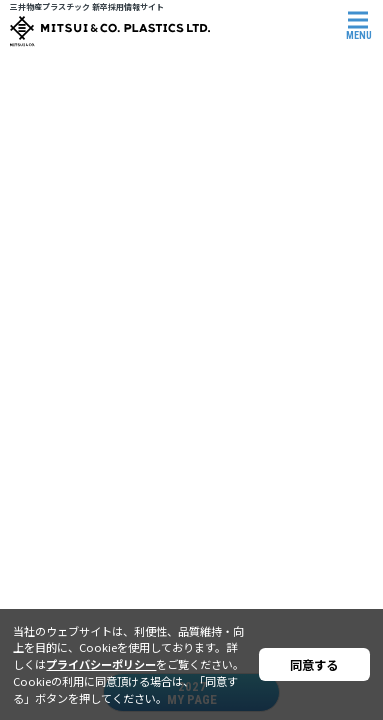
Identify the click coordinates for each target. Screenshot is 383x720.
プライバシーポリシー (101, 664)
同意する (314, 665)
